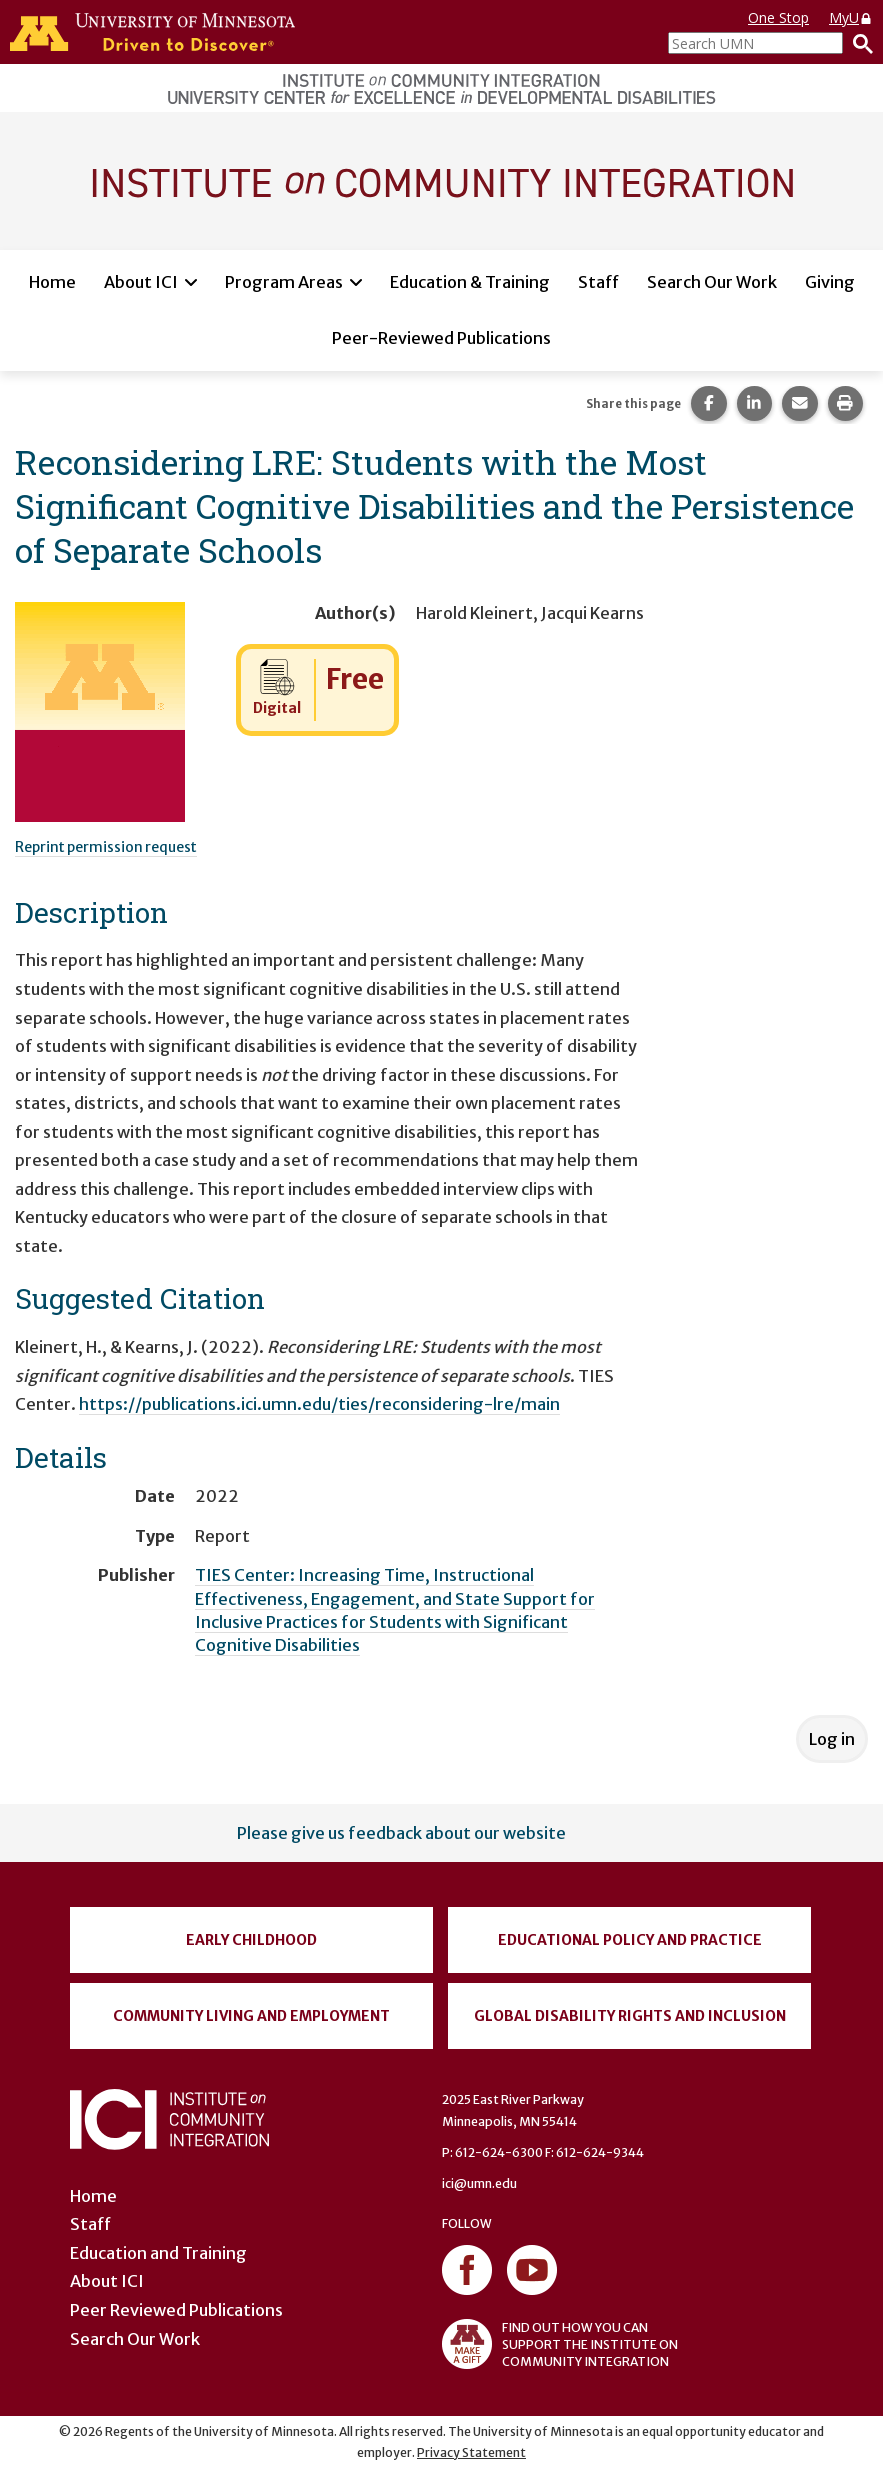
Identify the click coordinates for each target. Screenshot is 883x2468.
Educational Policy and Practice (630, 1940)
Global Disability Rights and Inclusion (630, 2016)
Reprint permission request (106, 847)
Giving (830, 282)
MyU (851, 17)
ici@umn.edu (479, 2183)
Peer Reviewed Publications (176, 2310)
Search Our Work (712, 282)
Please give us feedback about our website (401, 1833)
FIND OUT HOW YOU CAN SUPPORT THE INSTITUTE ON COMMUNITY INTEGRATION (560, 2344)
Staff (598, 282)
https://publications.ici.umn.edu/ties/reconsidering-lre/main (319, 1404)
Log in (832, 1739)
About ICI (141, 282)
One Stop (778, 17)
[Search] (858, 43)
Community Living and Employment (251, 2016)
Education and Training (158, 2253)
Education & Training (470, 282)
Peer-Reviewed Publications (441, 338)
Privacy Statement (471, 2452)
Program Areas (284, 282)
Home (52, 282)
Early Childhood (251, 1940)
